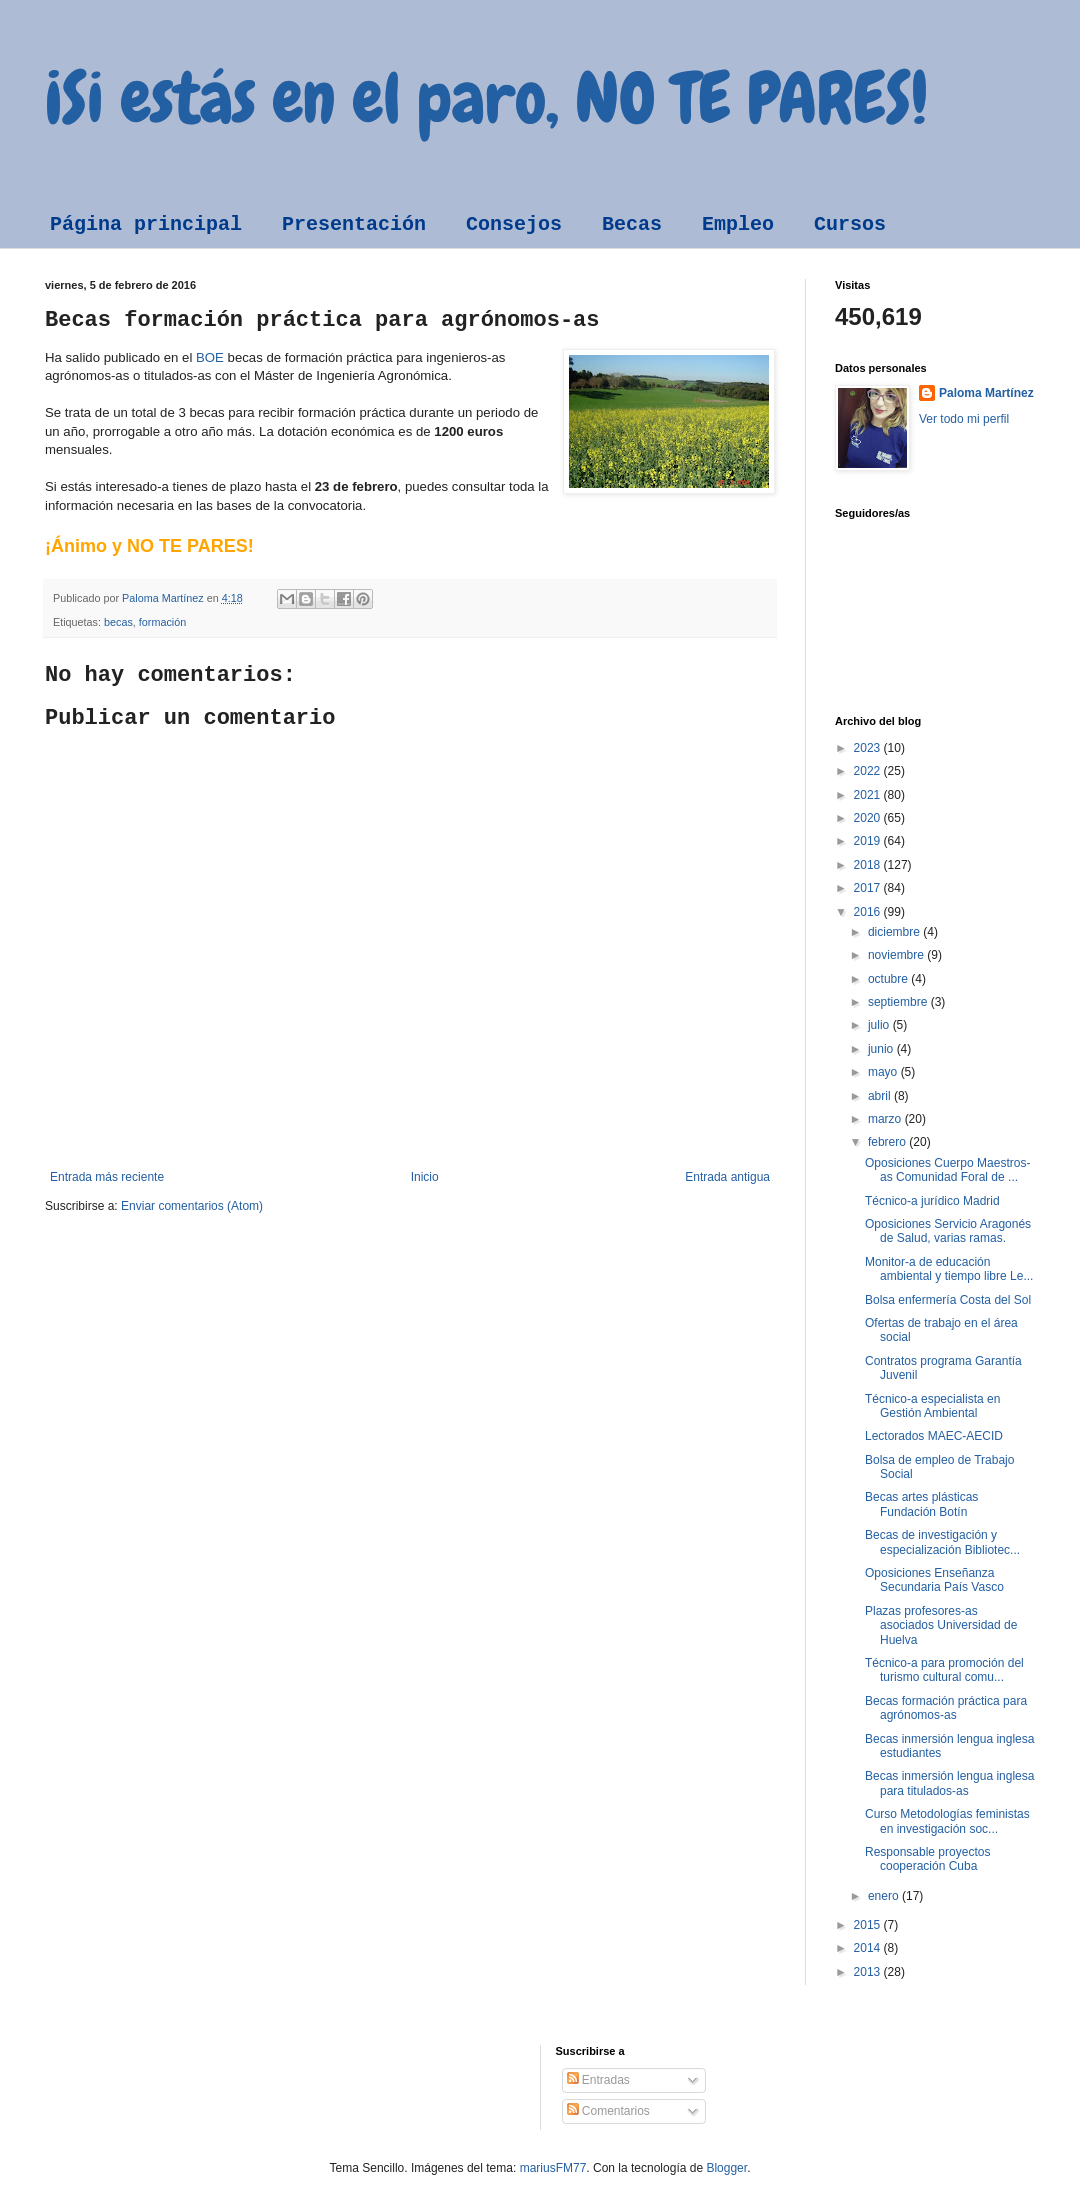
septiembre (899, 1002)
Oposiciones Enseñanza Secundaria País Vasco (934, 1580)
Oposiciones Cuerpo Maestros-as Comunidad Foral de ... (947, 1170)
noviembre (897, 955)
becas (118, 622)
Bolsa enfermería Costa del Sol (948, 1300)
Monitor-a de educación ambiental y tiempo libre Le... (949, 1269)
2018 (869, 865)
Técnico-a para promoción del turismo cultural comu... (944, 1670)
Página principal (146, 224)
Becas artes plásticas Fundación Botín (921, 1504)
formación (162, 622)
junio (882, 1049)
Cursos (850, 224)
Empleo (738, 224)
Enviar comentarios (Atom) (192, 1206)
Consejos (514, 224)
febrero (888, 1142)
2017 (869, 888)
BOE (210, 357)
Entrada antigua (727, 1177)
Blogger (726, 2168)
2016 (869, 912)
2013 (869, 1972)
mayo (884, 1072)
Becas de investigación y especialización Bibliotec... (942, 1542)
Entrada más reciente (107, 1177)
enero (885, 1896)
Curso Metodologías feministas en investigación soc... (947, 1821)
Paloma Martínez (986, 393)
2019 (869, 841)
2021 (869, 795)
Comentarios (608, 2111)
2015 (869, 1925)
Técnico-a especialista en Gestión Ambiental (932, 1406)
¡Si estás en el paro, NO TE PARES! (486, 98)
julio (880, 1025)
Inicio (425, 1177)
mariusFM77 (553, 2168)
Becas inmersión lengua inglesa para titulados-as (949, 1783)
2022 (869, 771)
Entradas (598, 2080)
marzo (886, 1119)
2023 (869, 748)
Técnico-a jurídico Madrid (932, 1201)
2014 (869, 1948)
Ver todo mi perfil (964, 419)
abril (881, 1096)
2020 (869, 818)
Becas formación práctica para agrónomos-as (946, 1708)
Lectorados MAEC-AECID (934, 1436)
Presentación (354, 224)
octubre (889, 979)
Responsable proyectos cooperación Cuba (927, 1859)
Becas (632, 224)
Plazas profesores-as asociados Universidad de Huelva (941, 1625)
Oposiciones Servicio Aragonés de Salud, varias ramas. (948, 1231)
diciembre (895, 932)
